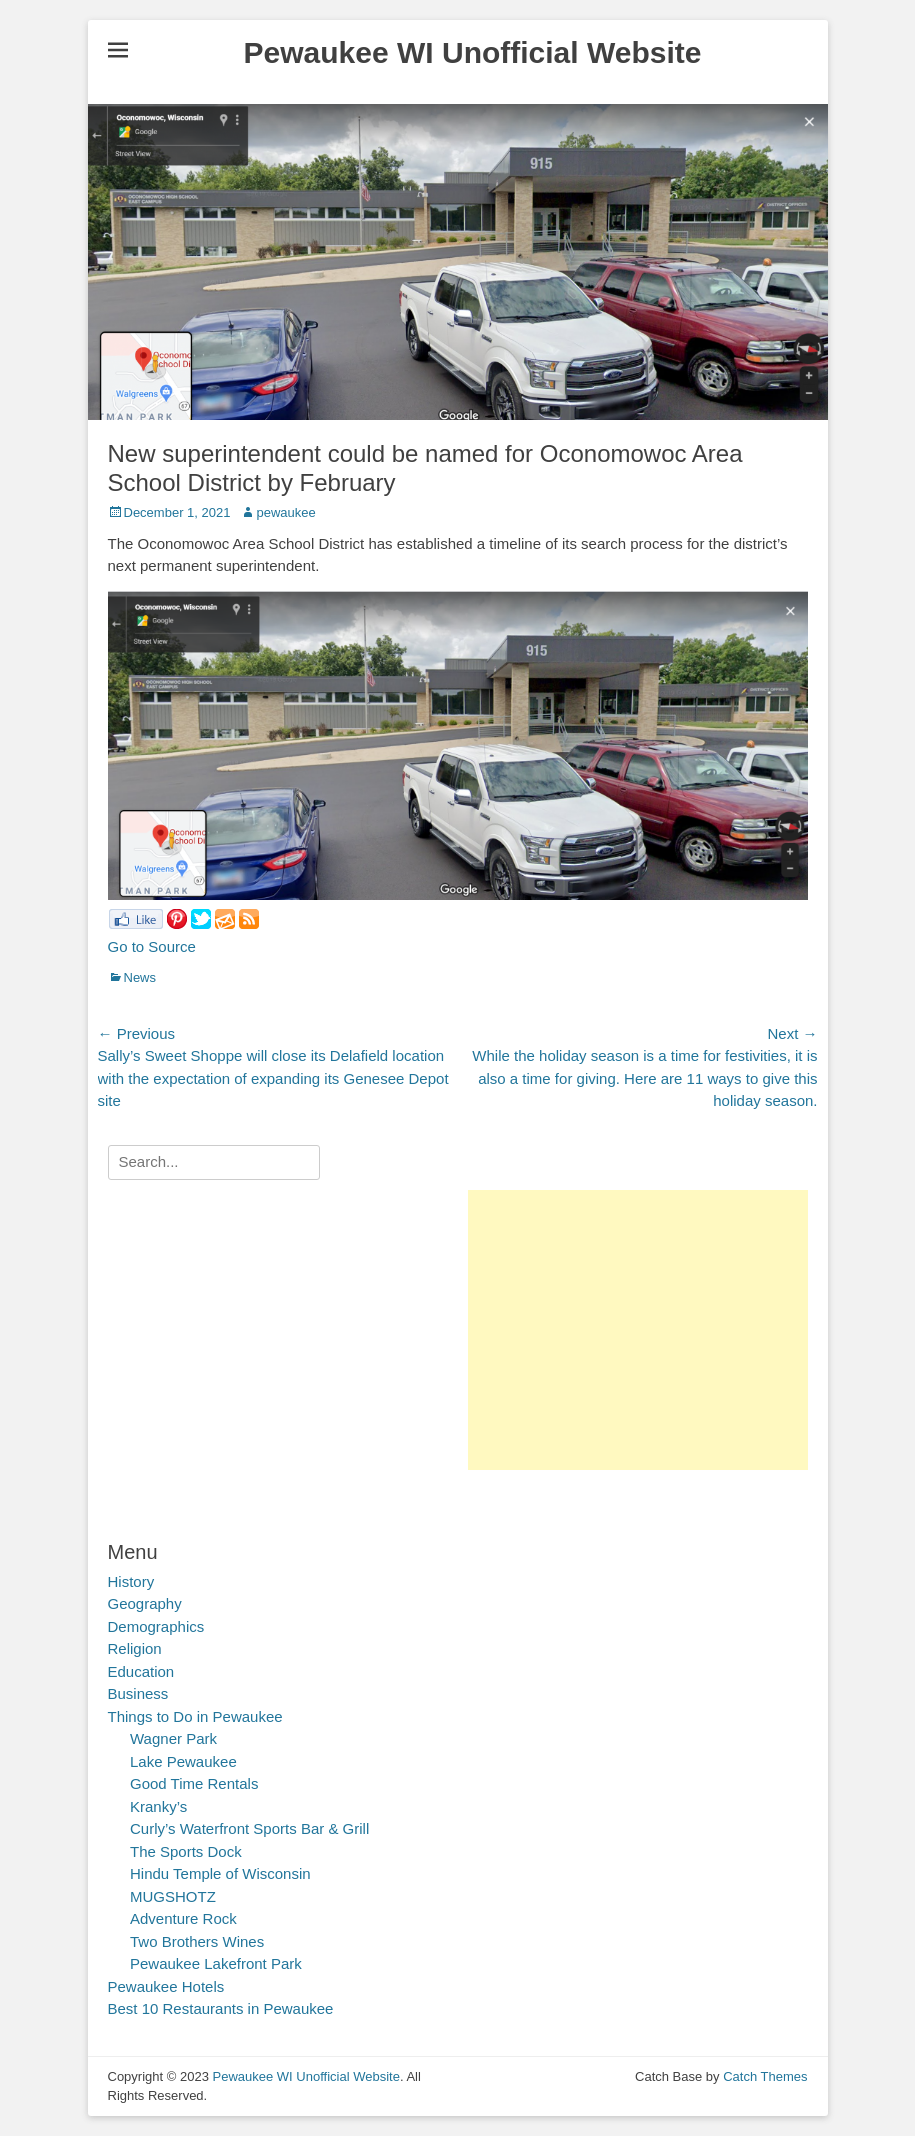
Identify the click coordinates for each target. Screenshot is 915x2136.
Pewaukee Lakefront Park (216, 1963)
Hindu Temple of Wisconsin (220, 1873)
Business (138, 1693)
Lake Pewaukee (183, 1761)
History (131, 1581)
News (140, 977)
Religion (135, 1648)
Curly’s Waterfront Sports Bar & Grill (249, 1828)
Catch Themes (765, 2076)
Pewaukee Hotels (166, 1986)
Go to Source (152, 946)
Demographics (156, 1626)
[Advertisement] (638, 1330)
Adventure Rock (183, 1918)
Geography (145, 1603)
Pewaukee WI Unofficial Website (473, 52)
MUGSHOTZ (173, 1896)
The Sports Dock (186, 1851)
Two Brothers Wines (197, 1941)
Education (141, 1671)
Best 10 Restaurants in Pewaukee (221, 2008)
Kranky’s (158, 1806)
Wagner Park (173, 1738)
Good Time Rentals (194, 1783)
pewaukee (285, 512)
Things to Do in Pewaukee (195, 1716)
